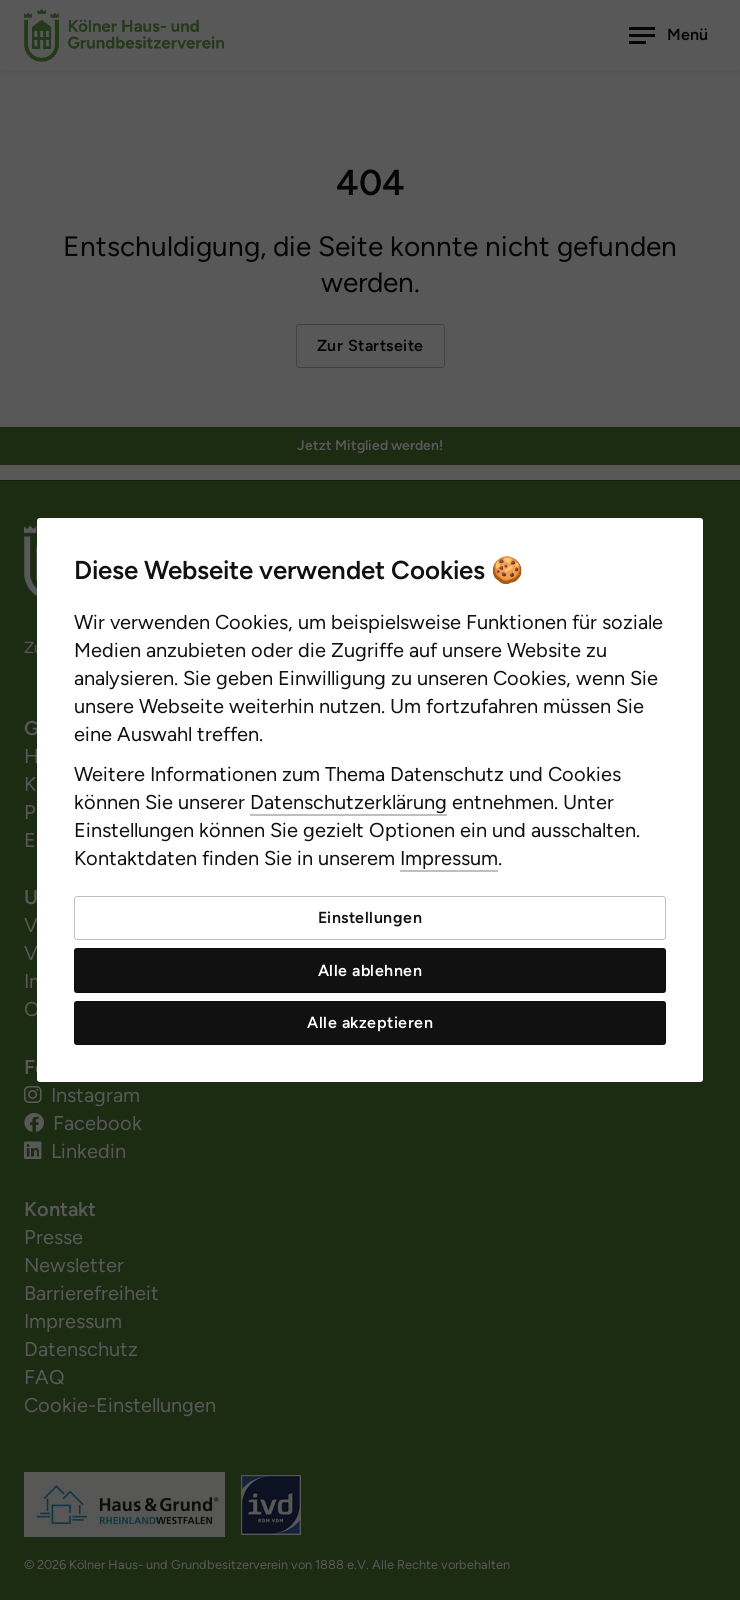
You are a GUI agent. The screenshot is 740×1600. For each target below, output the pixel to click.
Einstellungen (370, 917)
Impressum (449, 858)
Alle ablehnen (370, 970)
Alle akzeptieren (370, 1022)
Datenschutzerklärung (348, 802)
